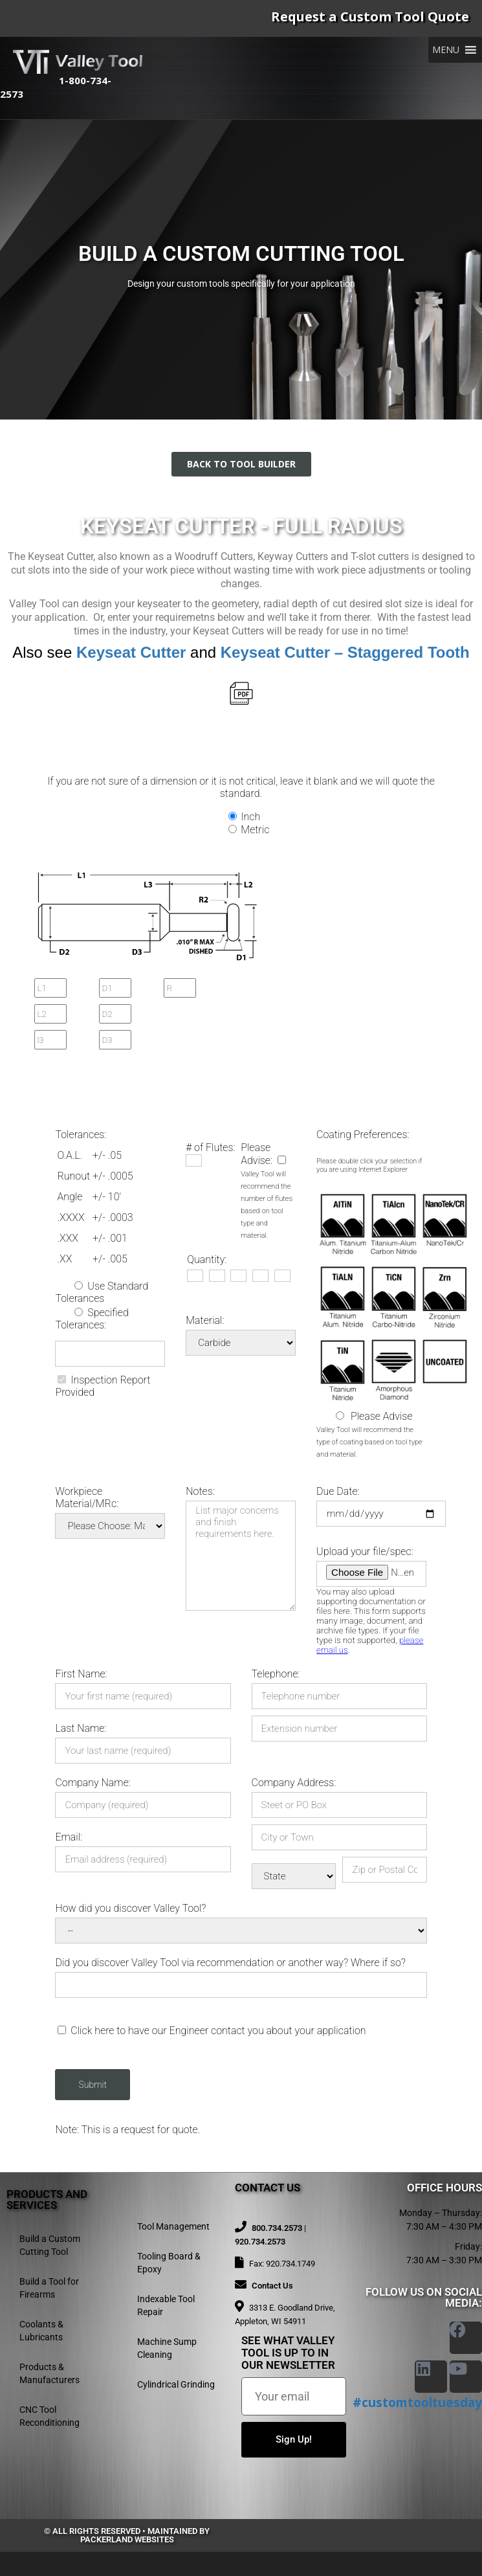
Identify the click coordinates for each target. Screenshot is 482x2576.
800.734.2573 (277, 2228)
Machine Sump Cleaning (167, 2348)
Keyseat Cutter (131, 652)
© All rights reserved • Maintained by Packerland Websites (127, 2535)
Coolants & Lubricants (41, 2330)
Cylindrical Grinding (176, 2384)
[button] (445, 50)
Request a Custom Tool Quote (370, 16)
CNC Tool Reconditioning (49, 2416)
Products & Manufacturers (49, 2373)
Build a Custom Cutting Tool (49, 2245)
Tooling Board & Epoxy (169, 2262)
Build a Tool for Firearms (49, 2288)
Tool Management (173, 2226)
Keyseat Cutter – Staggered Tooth (345, 652)
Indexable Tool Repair (166, 2305)
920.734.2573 (260, 2241)
